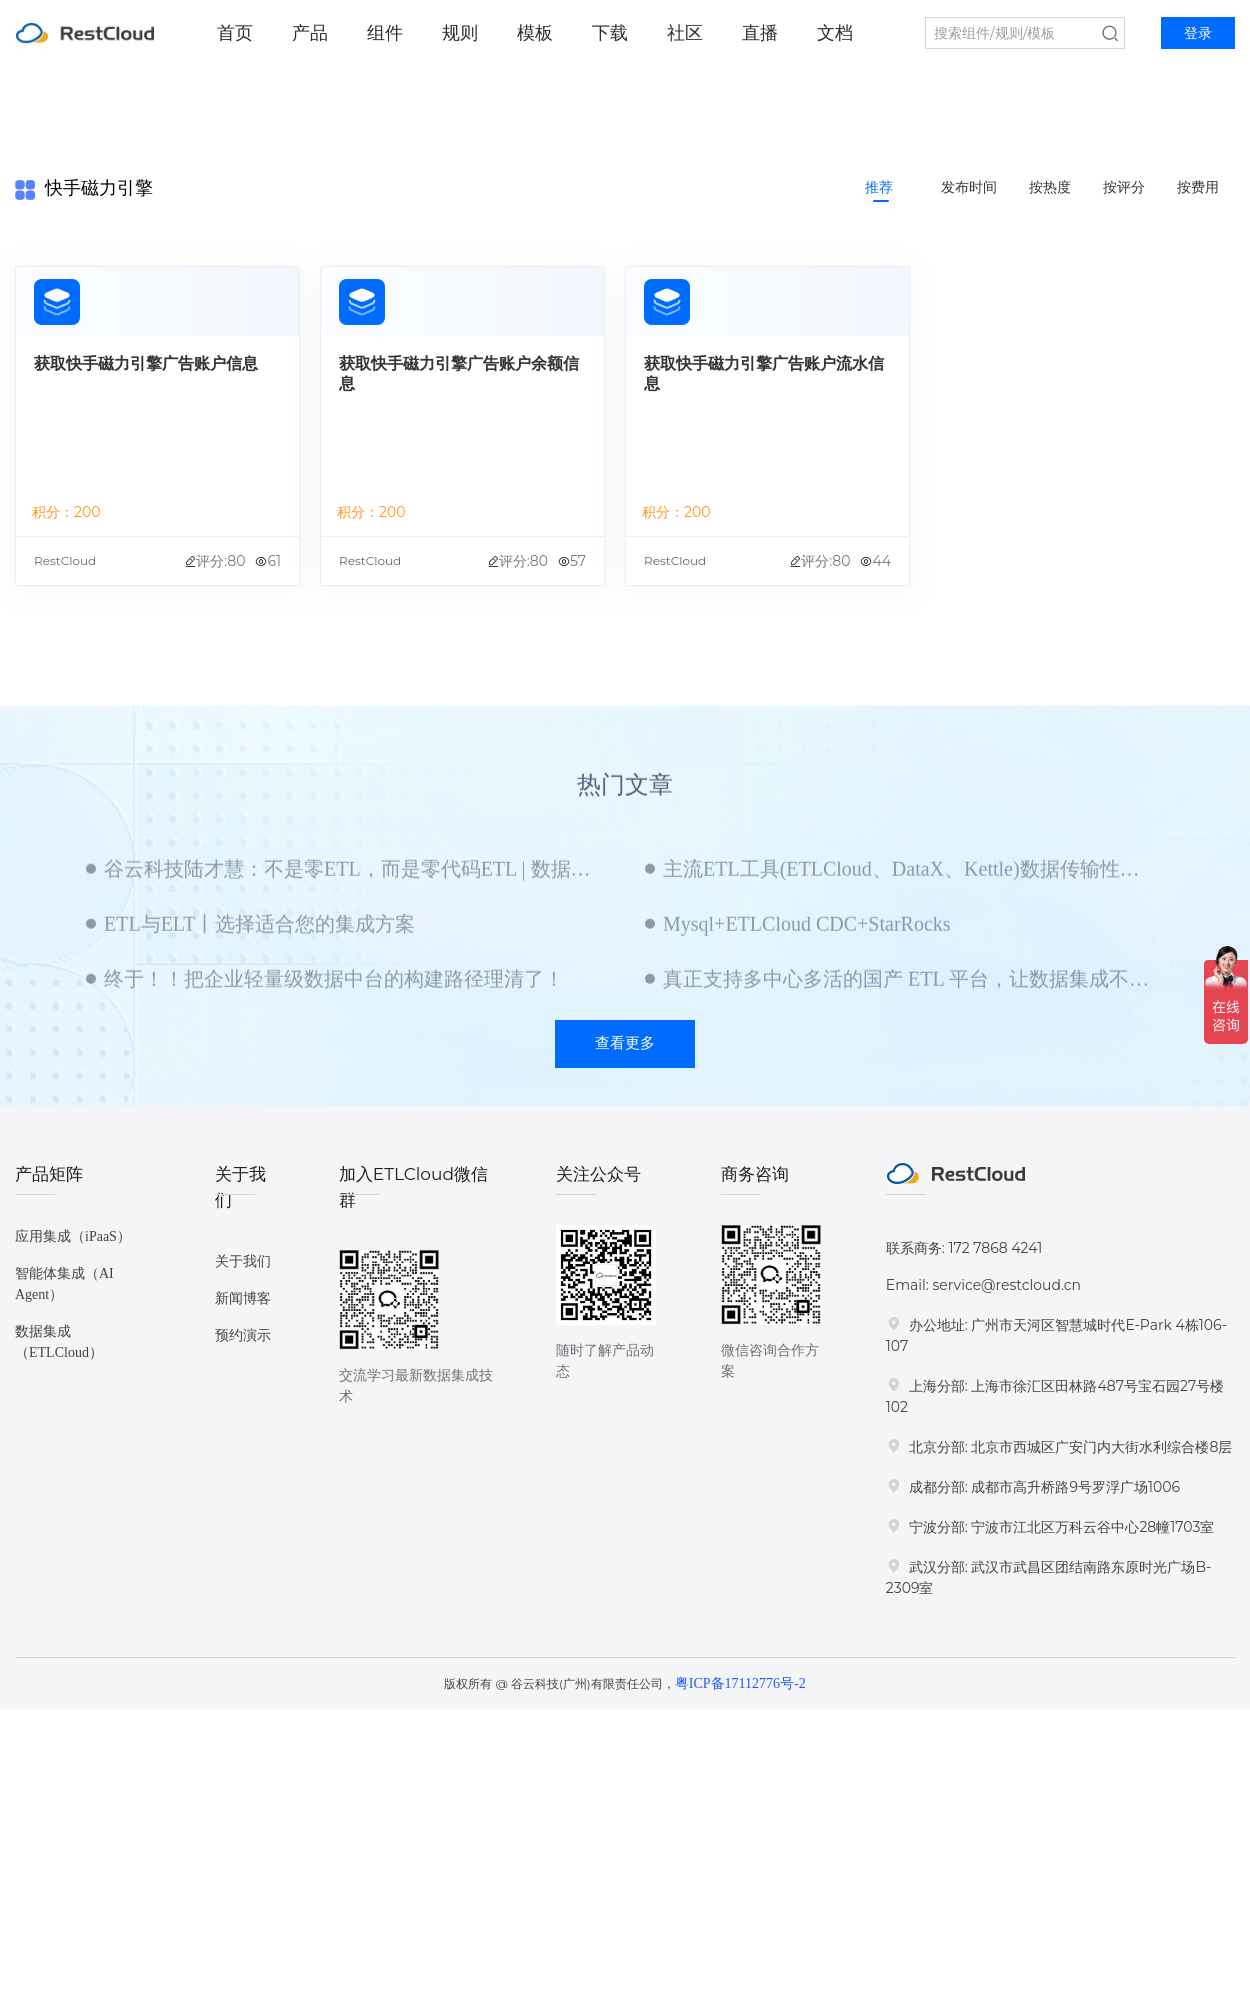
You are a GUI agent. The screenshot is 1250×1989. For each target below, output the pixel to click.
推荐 (879, 187)
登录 (1198, 33)
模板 (535, 33)
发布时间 (969, 187)
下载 (610, 33)
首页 (235, 33)
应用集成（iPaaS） (73, 1236)
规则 (460, 33)
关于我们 (243, 1261)
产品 (310, 33)
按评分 (1124, 187)
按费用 (1198, 187)
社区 (685, 33)
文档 (835, 33)
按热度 (1050, 187)
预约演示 (243, 1335)
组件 (385, 33)
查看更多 (625, 1043)
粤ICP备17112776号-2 (740, 1683)
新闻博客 (243, 1298)
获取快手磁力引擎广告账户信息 (146, 363)
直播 (760, 33)
